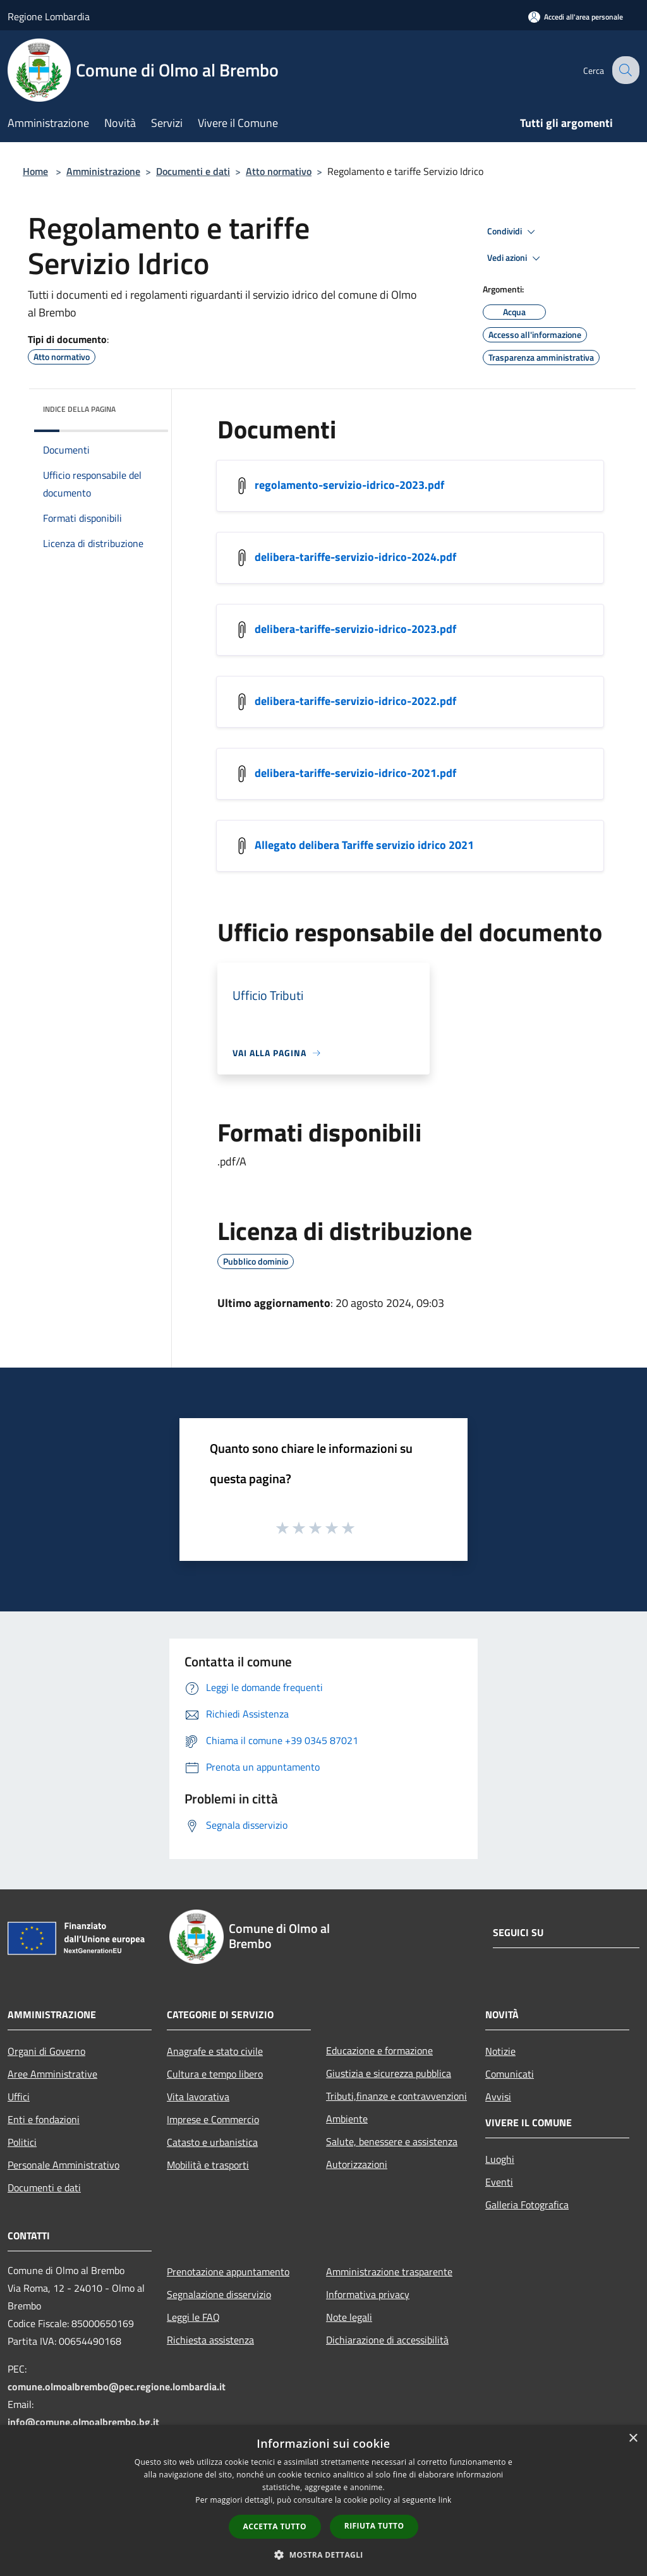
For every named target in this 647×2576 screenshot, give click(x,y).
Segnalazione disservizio (219, 2294)
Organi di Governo (46, 2051)
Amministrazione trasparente (389, 2271)
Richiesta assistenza (210, 2339)
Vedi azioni (515, 258)
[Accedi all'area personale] (575, 17)
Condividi (513, 231)
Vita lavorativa (198, 2096)
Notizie (500, 2051)
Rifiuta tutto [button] (374, 2525)
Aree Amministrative (52, 2073)
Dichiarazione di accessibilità (387, 2339)
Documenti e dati (193, 171)
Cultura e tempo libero (215, 2073)
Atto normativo (278, 171)
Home (35, 171)
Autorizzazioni (356, 2164)
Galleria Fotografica (527, 2204)
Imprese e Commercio (213, 2119)
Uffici (19, 2096)
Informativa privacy (367, 2294)
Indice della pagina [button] (79, 409)
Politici (22, 2142)
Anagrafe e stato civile (215, 2051)
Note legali (349, 2317)
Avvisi (498, 2096)
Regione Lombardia (49, 16)
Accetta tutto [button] (274, 2526)
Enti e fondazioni (44, 2119)
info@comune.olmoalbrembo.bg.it (83, 2421)
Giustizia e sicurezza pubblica (388, 2073)
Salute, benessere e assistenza (391, 2141)
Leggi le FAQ (193, 2317)
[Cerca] (624, 70)
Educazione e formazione (379, 2050)
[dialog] (323, 2500)
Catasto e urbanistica (212, 2142)
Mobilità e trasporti (208, 2164)
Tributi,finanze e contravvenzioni (396, 2096)
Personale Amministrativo (63, 2164)
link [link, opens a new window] (445, 2500)
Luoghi (499, 2159)
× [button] (633, 2438)
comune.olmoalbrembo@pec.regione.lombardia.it (117, 2386)
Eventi (499, 2181)
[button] (323, 2554)
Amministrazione (103, 171)
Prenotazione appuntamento (228, 2271)
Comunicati (509, 2073)
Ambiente (347, 2118)
